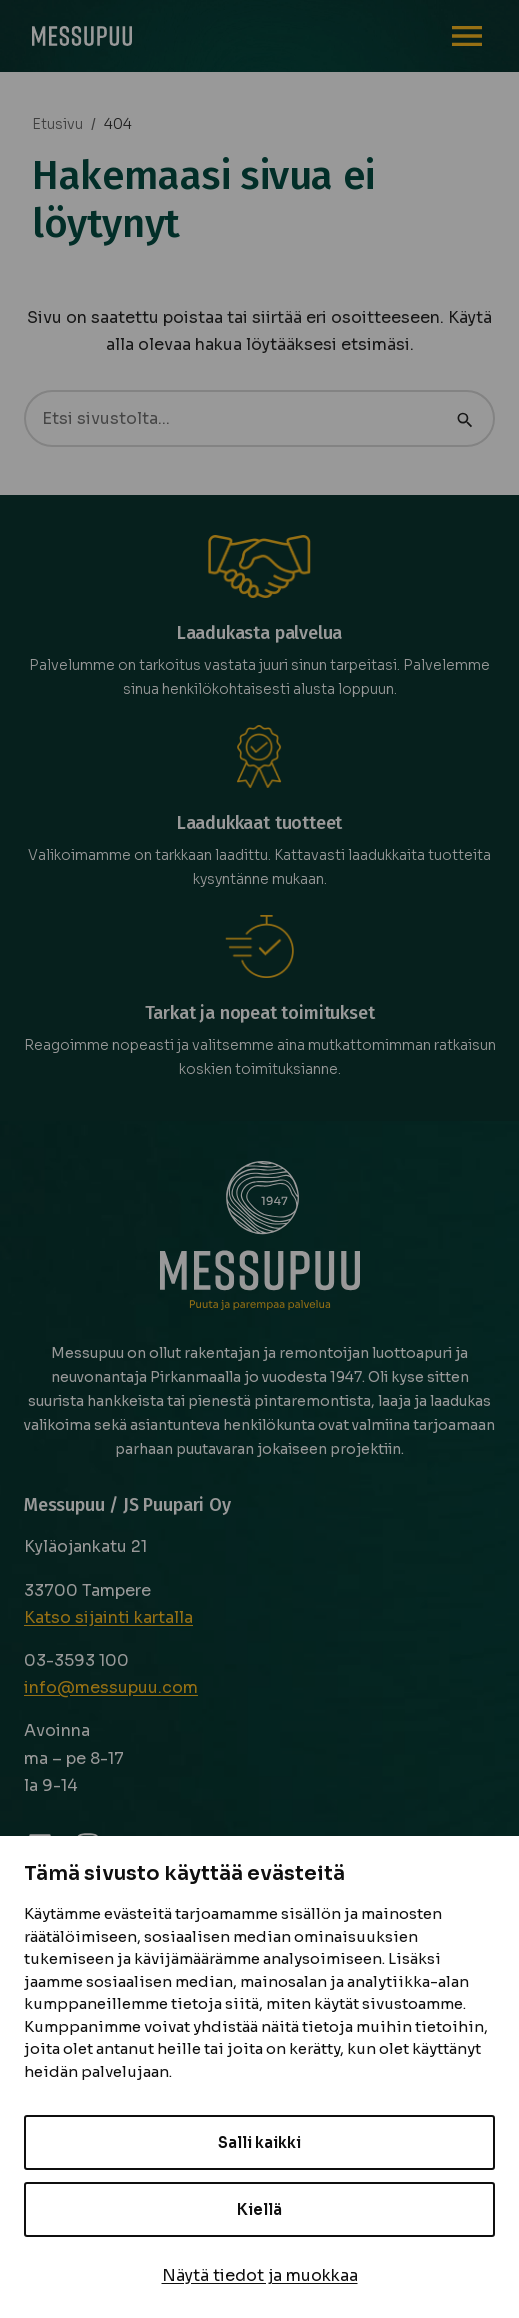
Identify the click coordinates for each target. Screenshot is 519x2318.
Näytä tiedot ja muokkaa (260, 2275)
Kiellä (259, 2209)
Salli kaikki (259, 2142)
